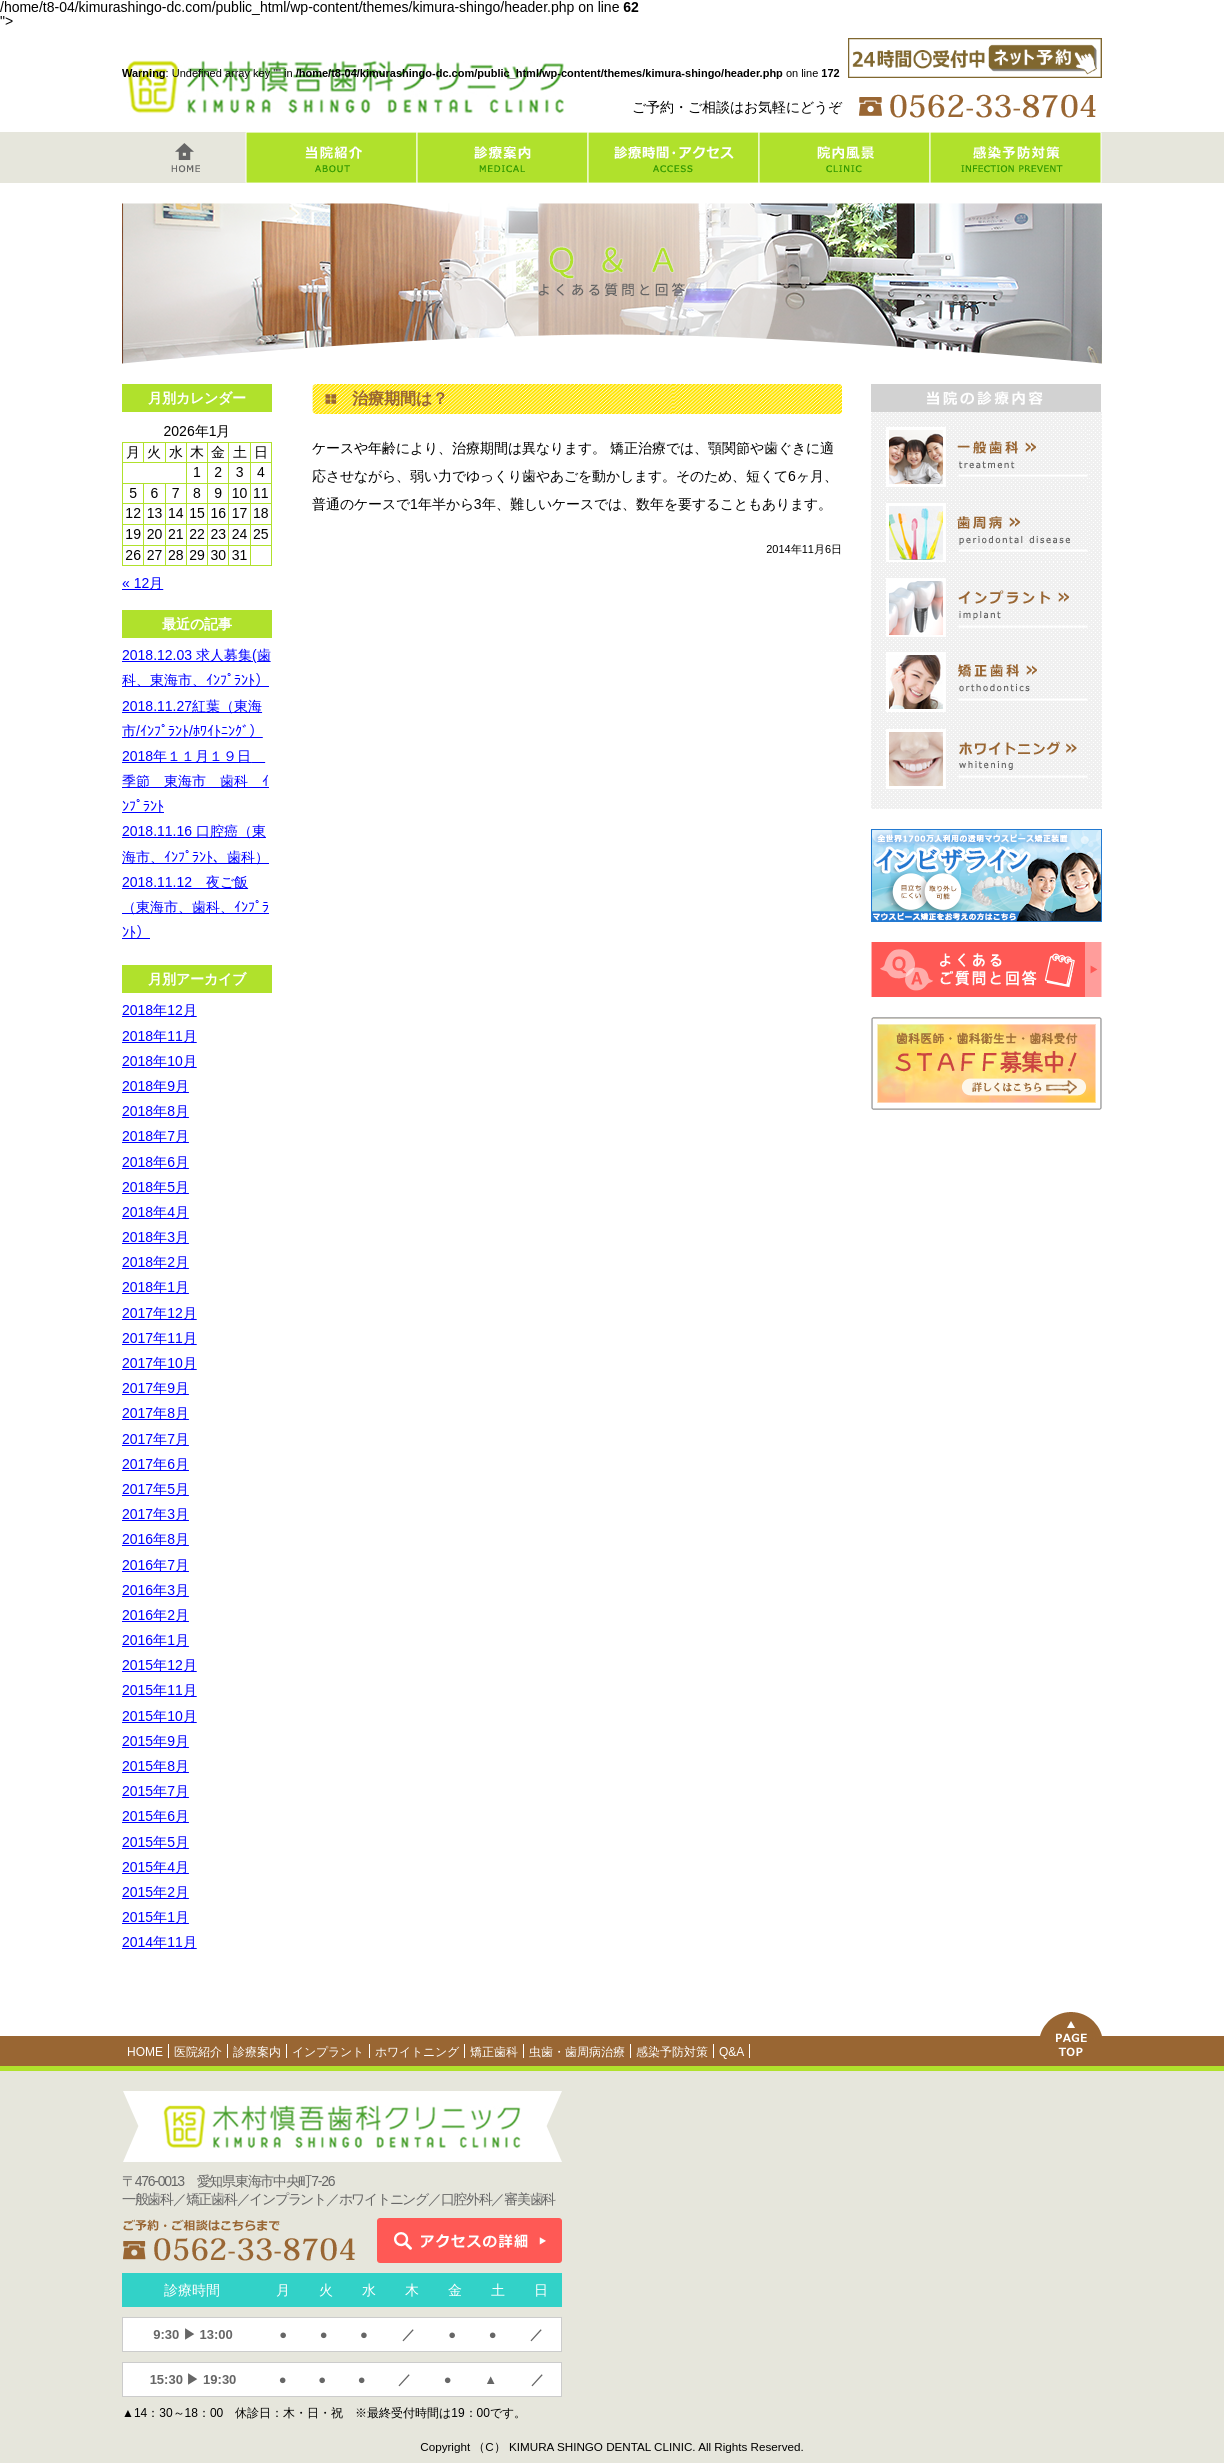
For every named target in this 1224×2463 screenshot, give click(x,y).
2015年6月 (155, 1816)
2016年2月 (155, 1615)
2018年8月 (155, 1111)
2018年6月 (155, 1162)
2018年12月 (159, 1010)
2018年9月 (155, 1086)
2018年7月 (155, 1136)
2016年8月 (155, 1539)
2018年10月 (159, 1061)
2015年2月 (155, 1892)
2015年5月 (155, 1842)
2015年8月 (155, 1766)
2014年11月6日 (804, 549)
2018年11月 (159, 1036)
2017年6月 (155, 1464)
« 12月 (142, 583)
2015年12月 (159, 1665)
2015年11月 (159, 1690)
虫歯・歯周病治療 (577, 2052)
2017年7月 (155, 1439)
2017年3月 (155, 1514)
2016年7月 (155, 1565)
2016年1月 (155, 1640)
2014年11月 (159, 1942)
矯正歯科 (494, 2052)
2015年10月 (159, 1716)
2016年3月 (155, 1590)
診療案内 (257, 2052)
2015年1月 (155, 1917)
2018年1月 (155, 1287)
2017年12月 (159, 1313)
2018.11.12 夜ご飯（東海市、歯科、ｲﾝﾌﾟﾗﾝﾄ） (195, 907)
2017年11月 (159, 1338)
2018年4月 (155, 1212)
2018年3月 (155, 1237)
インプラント (328, 2052)
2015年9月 (155, 1741)
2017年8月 (155, 1413)
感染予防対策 (672, 2052)
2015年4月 (155, 1867)
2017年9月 (155, 1388)
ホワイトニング (417, 2052)
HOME (145, 2052)
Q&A (731, 2052)
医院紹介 (198, 2052)
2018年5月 (155, 1187)
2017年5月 (155, 1489)
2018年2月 (155, 1262)
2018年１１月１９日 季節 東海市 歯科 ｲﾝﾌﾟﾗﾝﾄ (195, 781)
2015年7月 (155, 1791)
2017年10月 (159, 1363)
